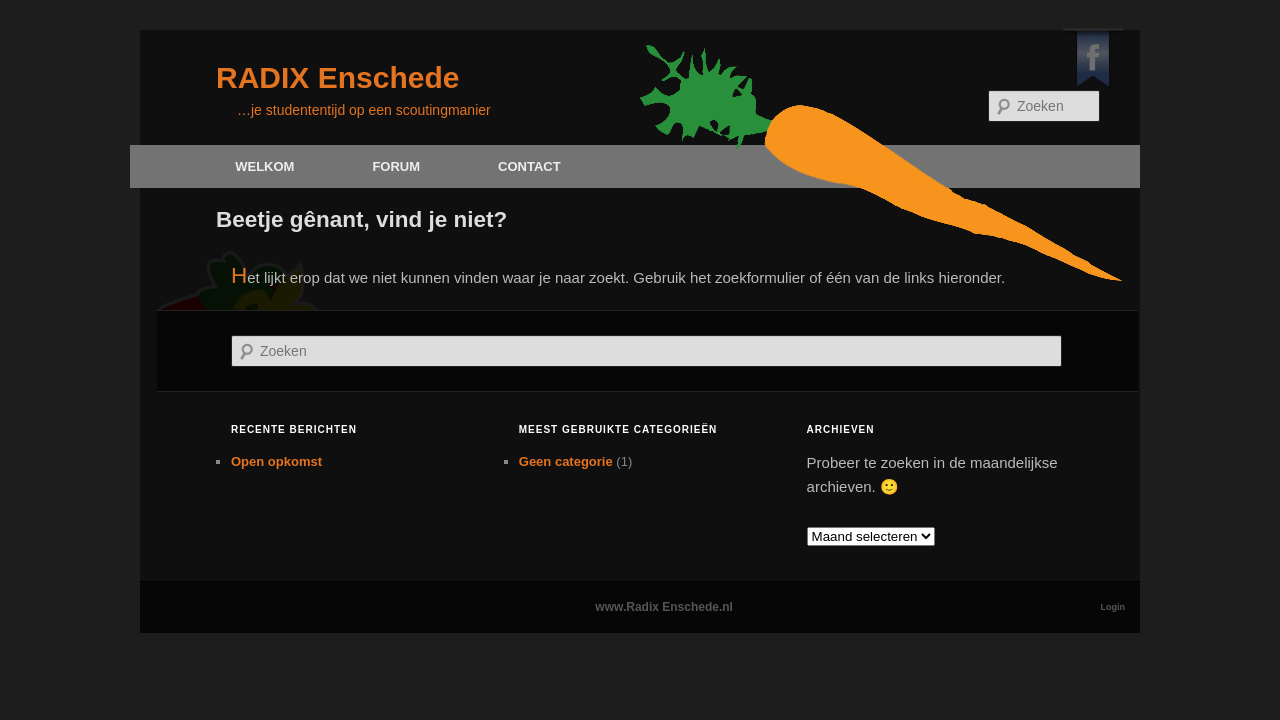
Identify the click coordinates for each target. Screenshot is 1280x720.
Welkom (264, 166)
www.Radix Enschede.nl (664, 607)
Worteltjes (199, 607)
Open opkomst (276, 461)
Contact (529, 166)
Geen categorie (566, 461)
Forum (396, 166)
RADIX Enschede (337, 77)
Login (1113, 607)
